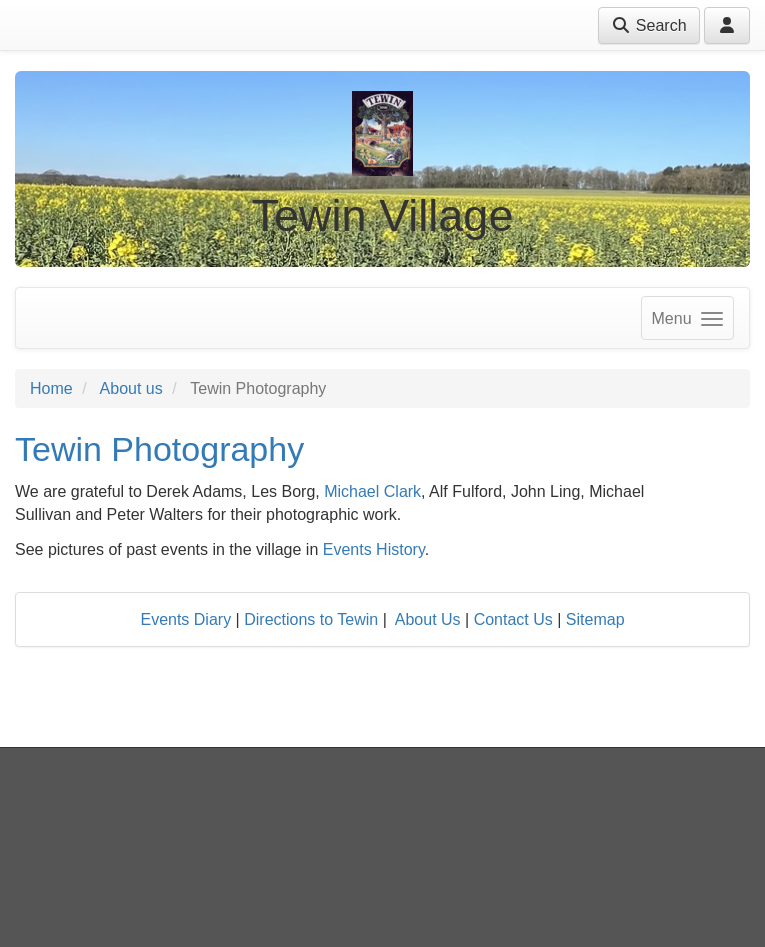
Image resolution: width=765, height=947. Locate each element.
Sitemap (595, 619)
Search (648, 25)
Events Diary (185, 619)
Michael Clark (372, 491)
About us (131, 388)
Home (51, 388)
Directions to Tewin (311, 619)
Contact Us (513, 619)
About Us (428, 619)
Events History (374, 549)
